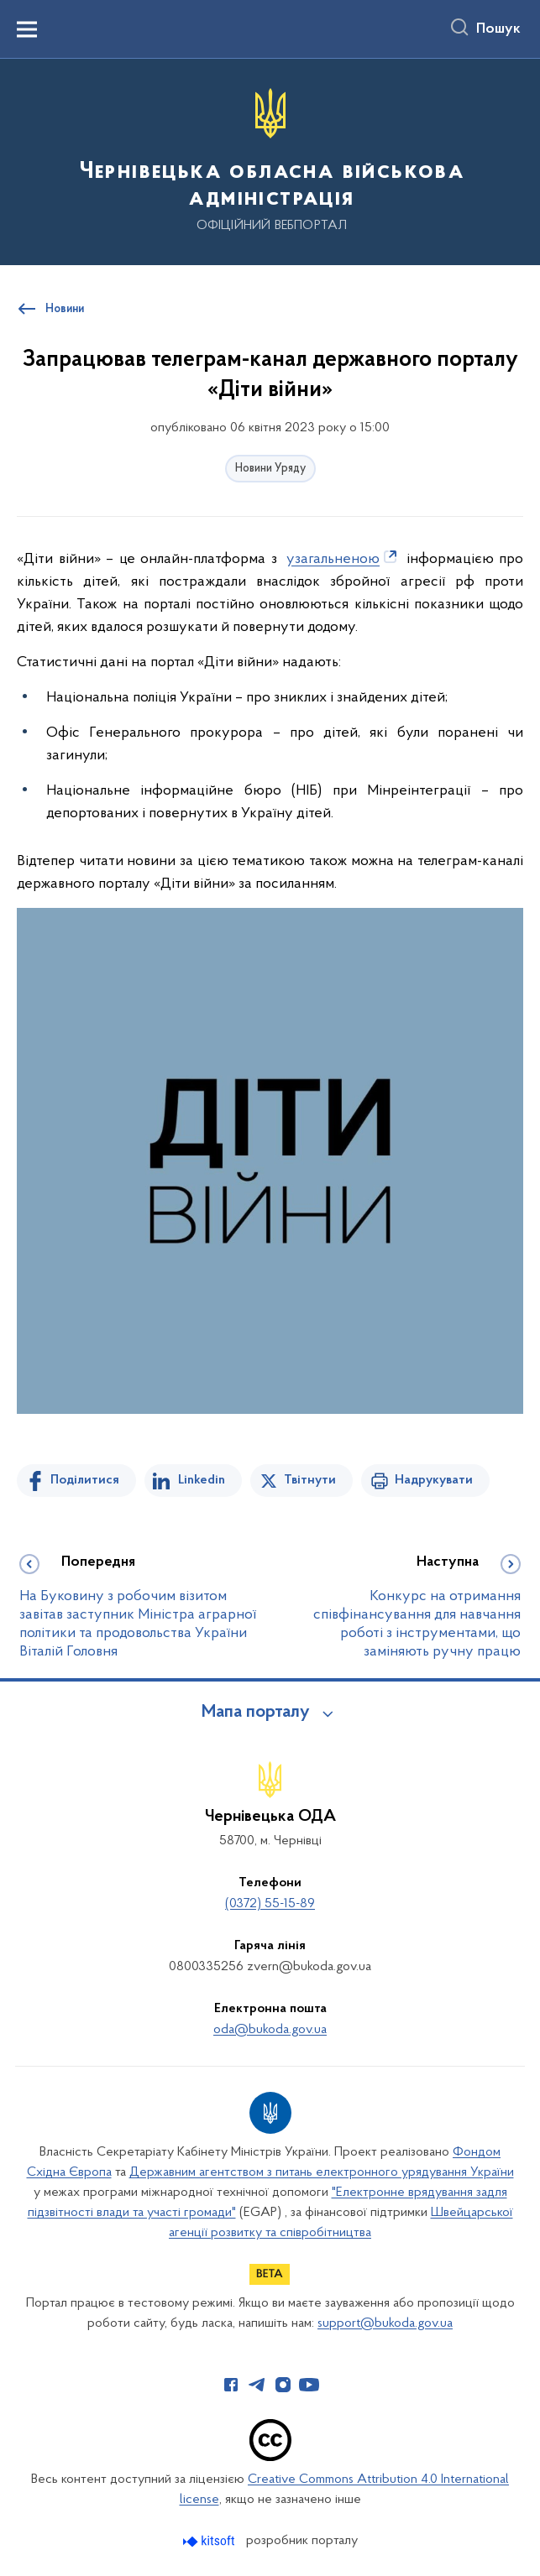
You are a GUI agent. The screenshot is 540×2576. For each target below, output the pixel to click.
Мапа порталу (256, 1712)
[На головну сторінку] (270, 160)
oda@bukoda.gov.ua (270, 2029)
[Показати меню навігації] (27, 29)
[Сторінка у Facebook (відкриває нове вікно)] (231, 2385)
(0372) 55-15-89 (270, 1904)
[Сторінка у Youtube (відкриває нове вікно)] (309, 2385)
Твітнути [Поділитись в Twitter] (310, 1480)
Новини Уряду (270, 468)
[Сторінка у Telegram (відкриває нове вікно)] (257, 2385)
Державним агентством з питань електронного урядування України (321, 2172)
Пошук (498, 29)
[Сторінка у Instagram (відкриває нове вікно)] (283, 2385)
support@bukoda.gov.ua (385, 2323)
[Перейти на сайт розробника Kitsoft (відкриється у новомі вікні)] (210, 2541)
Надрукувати (434, 1480)
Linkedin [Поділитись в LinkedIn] (201, 1480)
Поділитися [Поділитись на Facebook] (84, 1480)
